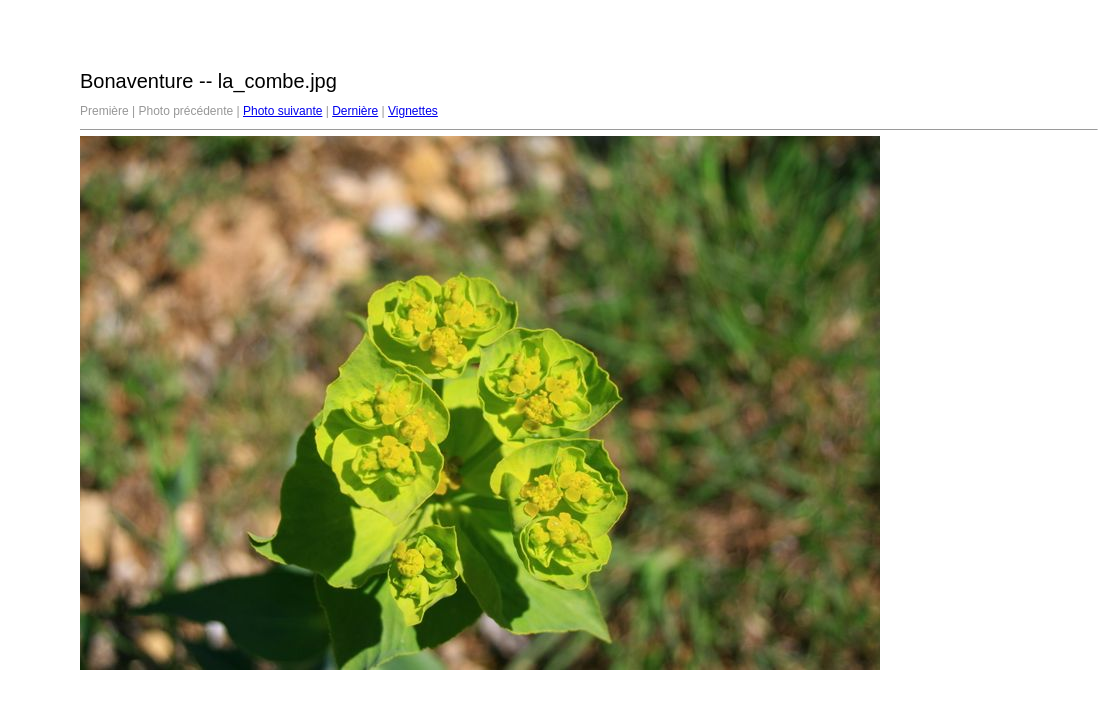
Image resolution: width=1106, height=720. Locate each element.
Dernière (355, 111)
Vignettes (413, 111)
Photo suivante (282, 111)
